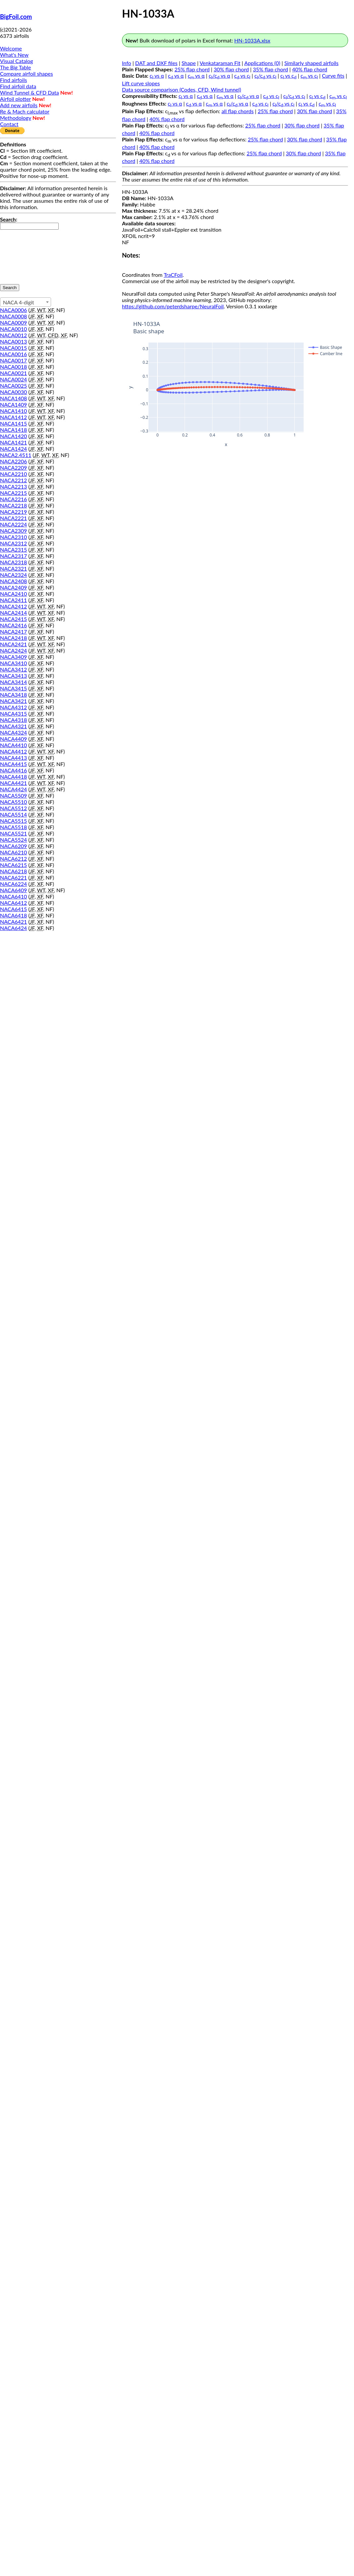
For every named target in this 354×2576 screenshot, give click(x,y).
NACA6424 (13, 928)
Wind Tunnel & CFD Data (29, 92)
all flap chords (237, 111)
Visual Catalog (16, 61)
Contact (9, 124)
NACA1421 (13, 442)
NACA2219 (13, 511)
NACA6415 (13, 909)
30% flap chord (231, 69)
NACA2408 (13, 581)
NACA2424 (13, 650)
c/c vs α (219, 75)
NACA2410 (13, 593)
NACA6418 (13, 915)
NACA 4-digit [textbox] (18, 302)
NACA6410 (13, 896)
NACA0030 (13, 392)
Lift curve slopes (141, 83)
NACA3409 (13, 657)
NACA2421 (13, 644)
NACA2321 (13, 568)
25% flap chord (191, 69)
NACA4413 (13, 757)
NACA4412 (13, 751)
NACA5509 (13, 795)
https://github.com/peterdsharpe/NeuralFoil (173, 306)
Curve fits (333, 75)
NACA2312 (13, 543)
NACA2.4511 (15, 455)
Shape (189, 63)
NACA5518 (13, 827)
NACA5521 (13, 833)
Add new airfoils (18, 105)
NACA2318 (13, 562)
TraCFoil (173, 275)
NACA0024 (13, 379)
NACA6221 (13, 877)
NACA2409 (13, 587)
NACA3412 (13, 669)
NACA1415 (13, 423)
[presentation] (27, 253)
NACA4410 (13, 745)
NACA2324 (13, 575)
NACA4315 (13, 713)
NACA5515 (13, 821)
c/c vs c (265, 75)
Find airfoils (13, 80)
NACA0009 (13, 322)
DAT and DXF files (156, 63)
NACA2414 (13, 612)
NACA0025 (13, 385)
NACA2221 (13, 518)
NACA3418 (13, 694)
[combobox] (25, 302)
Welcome (11, 48)
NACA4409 (13, 739)
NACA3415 (13, 688)
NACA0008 (13, 316)
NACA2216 (13, 499)
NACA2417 (13, 631)
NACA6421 (13, 921)
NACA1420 (13, 436)
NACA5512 (13, 808)
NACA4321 (13, 726)
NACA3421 (13, 701)
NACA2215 (13, 493)
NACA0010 (13, 329)
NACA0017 (13, 360)
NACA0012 (13, 335)
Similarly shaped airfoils (311, 63)
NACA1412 (13, 417)
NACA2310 (13, 537)
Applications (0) (262, 63)
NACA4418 (13, 776)
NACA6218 (13, 871)
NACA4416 (13, 770)
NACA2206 (13, 461)
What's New (14, 54)
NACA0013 (13, 341)
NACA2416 (13, 625)
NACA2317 (13, 556)
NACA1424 (13, 448)
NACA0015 (13, 348)
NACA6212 (13, 858)
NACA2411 (13, 600)
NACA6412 (13, 902)
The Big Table (15, 67)
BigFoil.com (16, 16)
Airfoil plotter (15, 99)
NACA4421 (13, 783)
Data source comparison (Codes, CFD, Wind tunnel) (181, 89)
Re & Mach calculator (24, 111)
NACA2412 (13, 606)
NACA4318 (13, 720)
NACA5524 (13, 839)
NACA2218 (13, 505)
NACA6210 (13, 852)
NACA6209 (13, 846)
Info (126, 63)
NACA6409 (13, 890)
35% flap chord (270, 69)
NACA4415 (13, 764)
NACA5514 (13, 814)
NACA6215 (13, 865)
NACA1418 (13, 430)
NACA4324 (13, 732)
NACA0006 (13, 310)
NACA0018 (13, 366)
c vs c (242, 75)
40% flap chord (309, 69)
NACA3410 (13, 663)
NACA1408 (13, 398)
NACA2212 (13, 480)
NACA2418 (13, 638)
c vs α (157, 75)
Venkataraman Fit (220, 63)
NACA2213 (13, 486)
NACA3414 (13, 682)
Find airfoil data (18, 86)
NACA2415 (13, 619)
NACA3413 (13, 675)
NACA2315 (13, 549)
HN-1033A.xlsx (252, 40)
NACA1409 (13, 404)
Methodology (15, 118)
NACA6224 (13, 884)
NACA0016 (13, 354)
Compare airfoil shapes (26, 73)
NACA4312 (13, 707)
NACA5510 (13, 802)
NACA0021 (13, 373)
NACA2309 (13, 530)
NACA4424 (13, 789)
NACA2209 (13, 467)
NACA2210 (13, 474)
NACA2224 (13, 524)
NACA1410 (13, 411)
